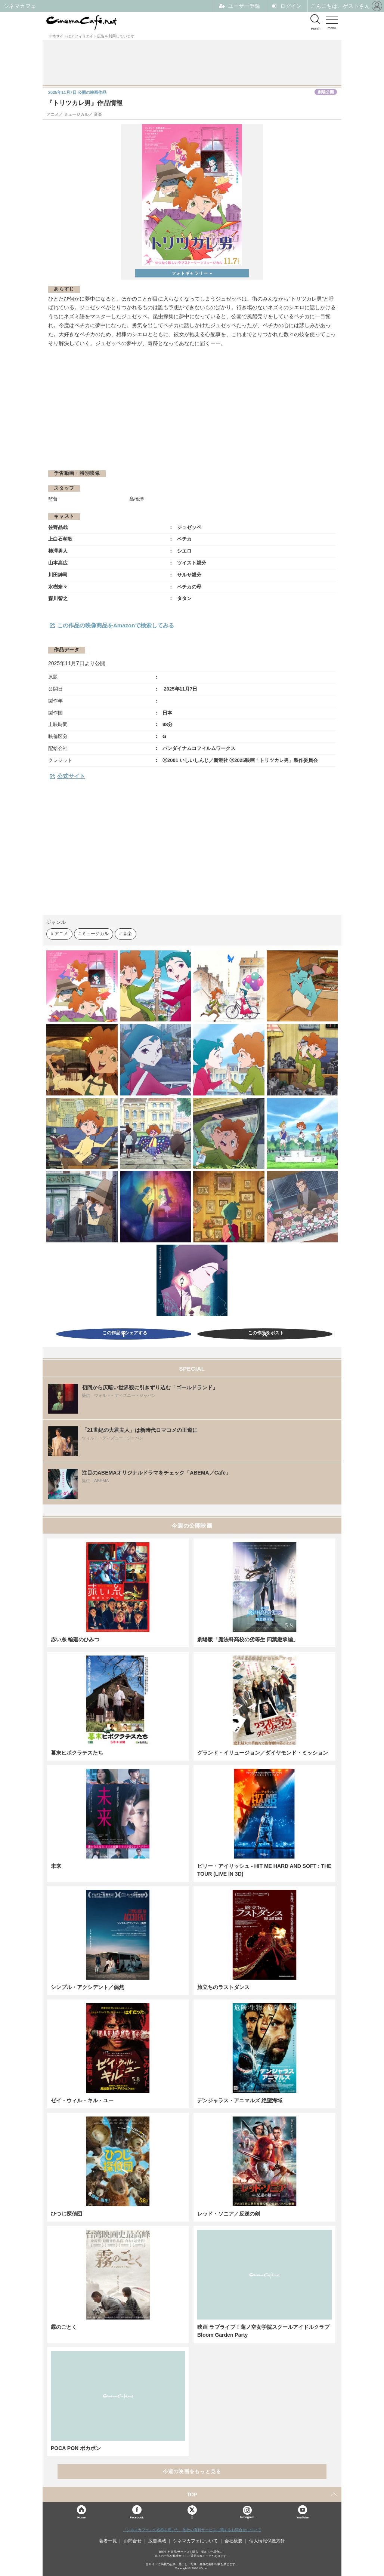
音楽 (127, 933)
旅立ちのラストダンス (223, 1987)
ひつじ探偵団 (66, 2214)
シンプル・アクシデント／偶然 (87, 1987)
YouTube (302, 2517)
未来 (56, 1866)
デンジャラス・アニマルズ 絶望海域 (239, 2100)
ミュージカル (95, 933)
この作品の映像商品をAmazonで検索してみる (115, 625)
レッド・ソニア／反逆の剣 (228, 2214)
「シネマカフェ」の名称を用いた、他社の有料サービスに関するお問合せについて (192, 2530)
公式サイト (71, 776)
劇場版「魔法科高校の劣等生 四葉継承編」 (247, 1639)
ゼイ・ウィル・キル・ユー (82, 2100)
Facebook (136, 2517)
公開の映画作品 (77, 92)
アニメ (61, 933)
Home (81, 2517)
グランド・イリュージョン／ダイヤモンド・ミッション (262, 1753)
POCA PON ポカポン (76, 2448)
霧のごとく (64, 2327)
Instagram (247, 2512)
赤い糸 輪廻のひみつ (75, 1639)
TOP (192, 2494)
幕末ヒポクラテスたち (77, 1753)
